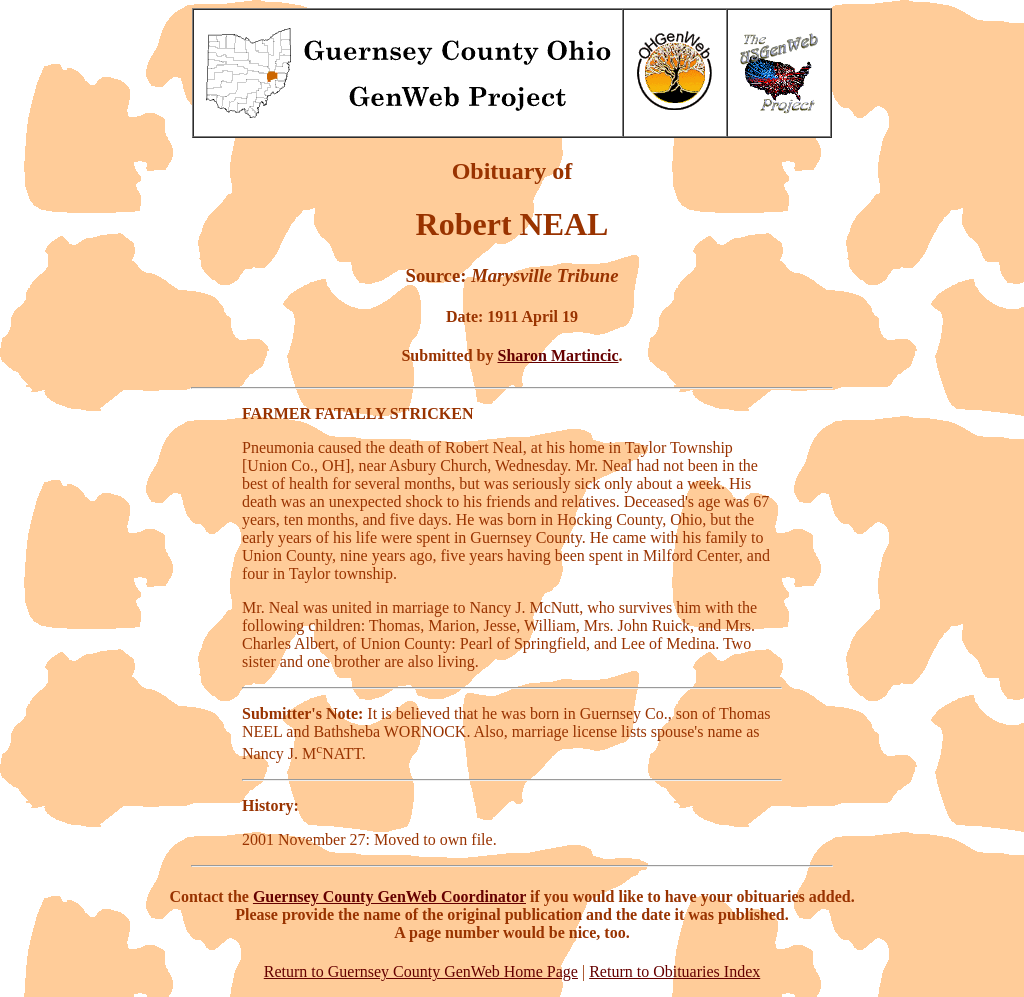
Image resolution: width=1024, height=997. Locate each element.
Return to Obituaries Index (674, 971)
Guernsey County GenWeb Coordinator (389, 896)
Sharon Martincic (558, 355)
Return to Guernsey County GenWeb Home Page (421, 971)
